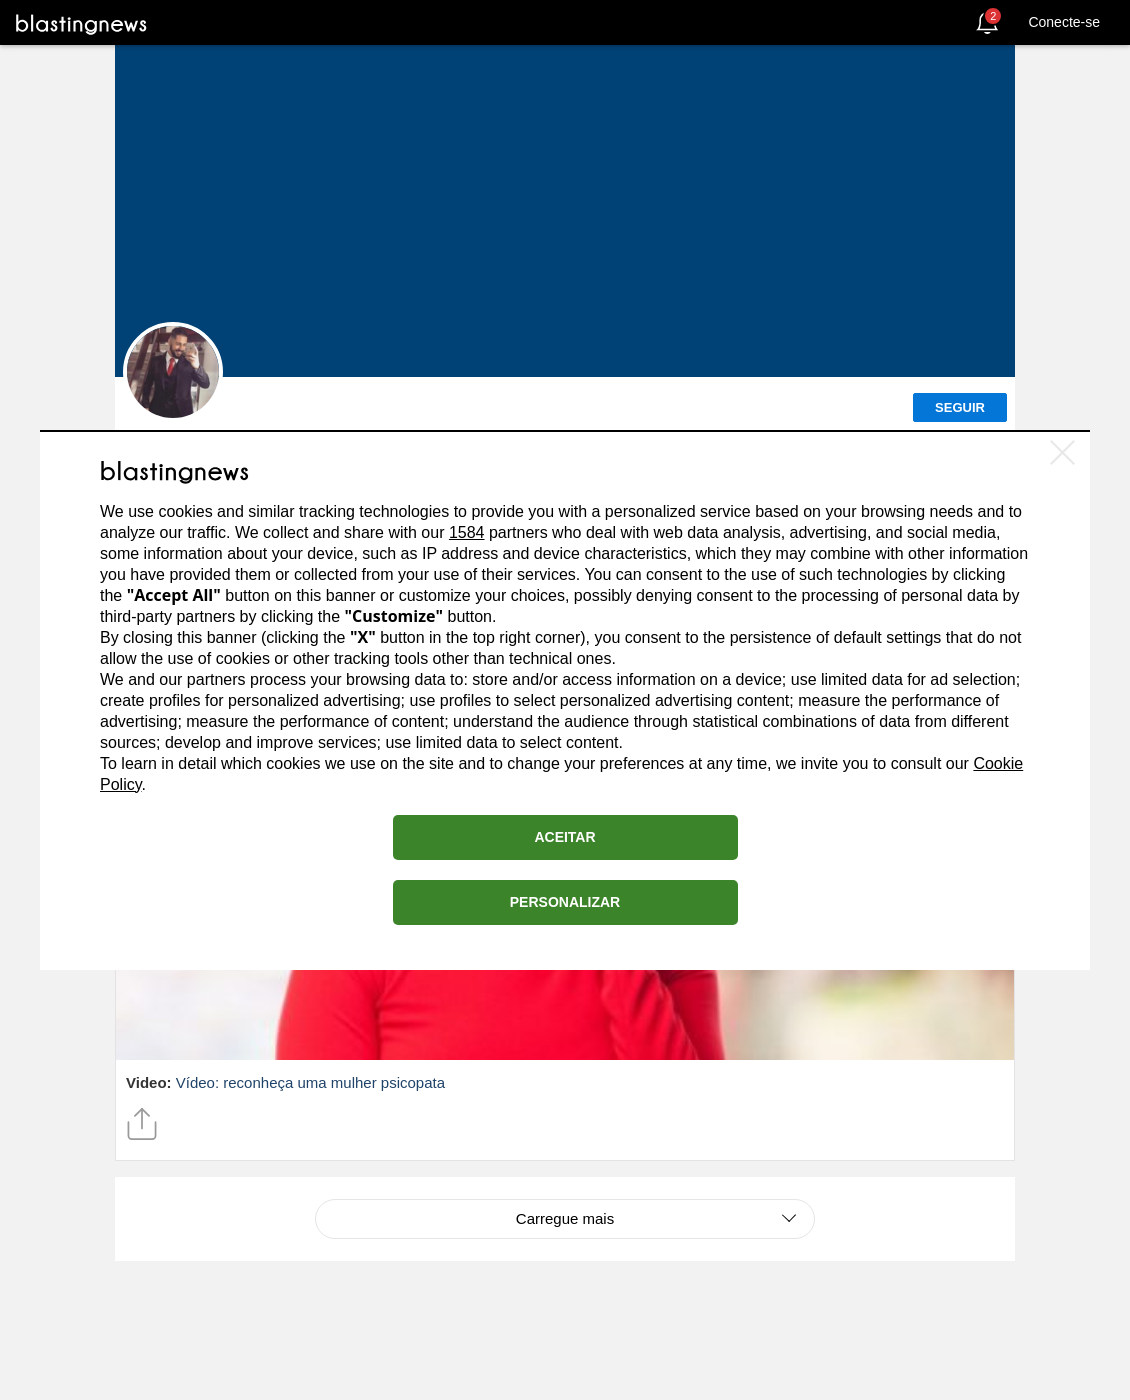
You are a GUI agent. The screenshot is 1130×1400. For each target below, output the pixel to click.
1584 (467, 532)
